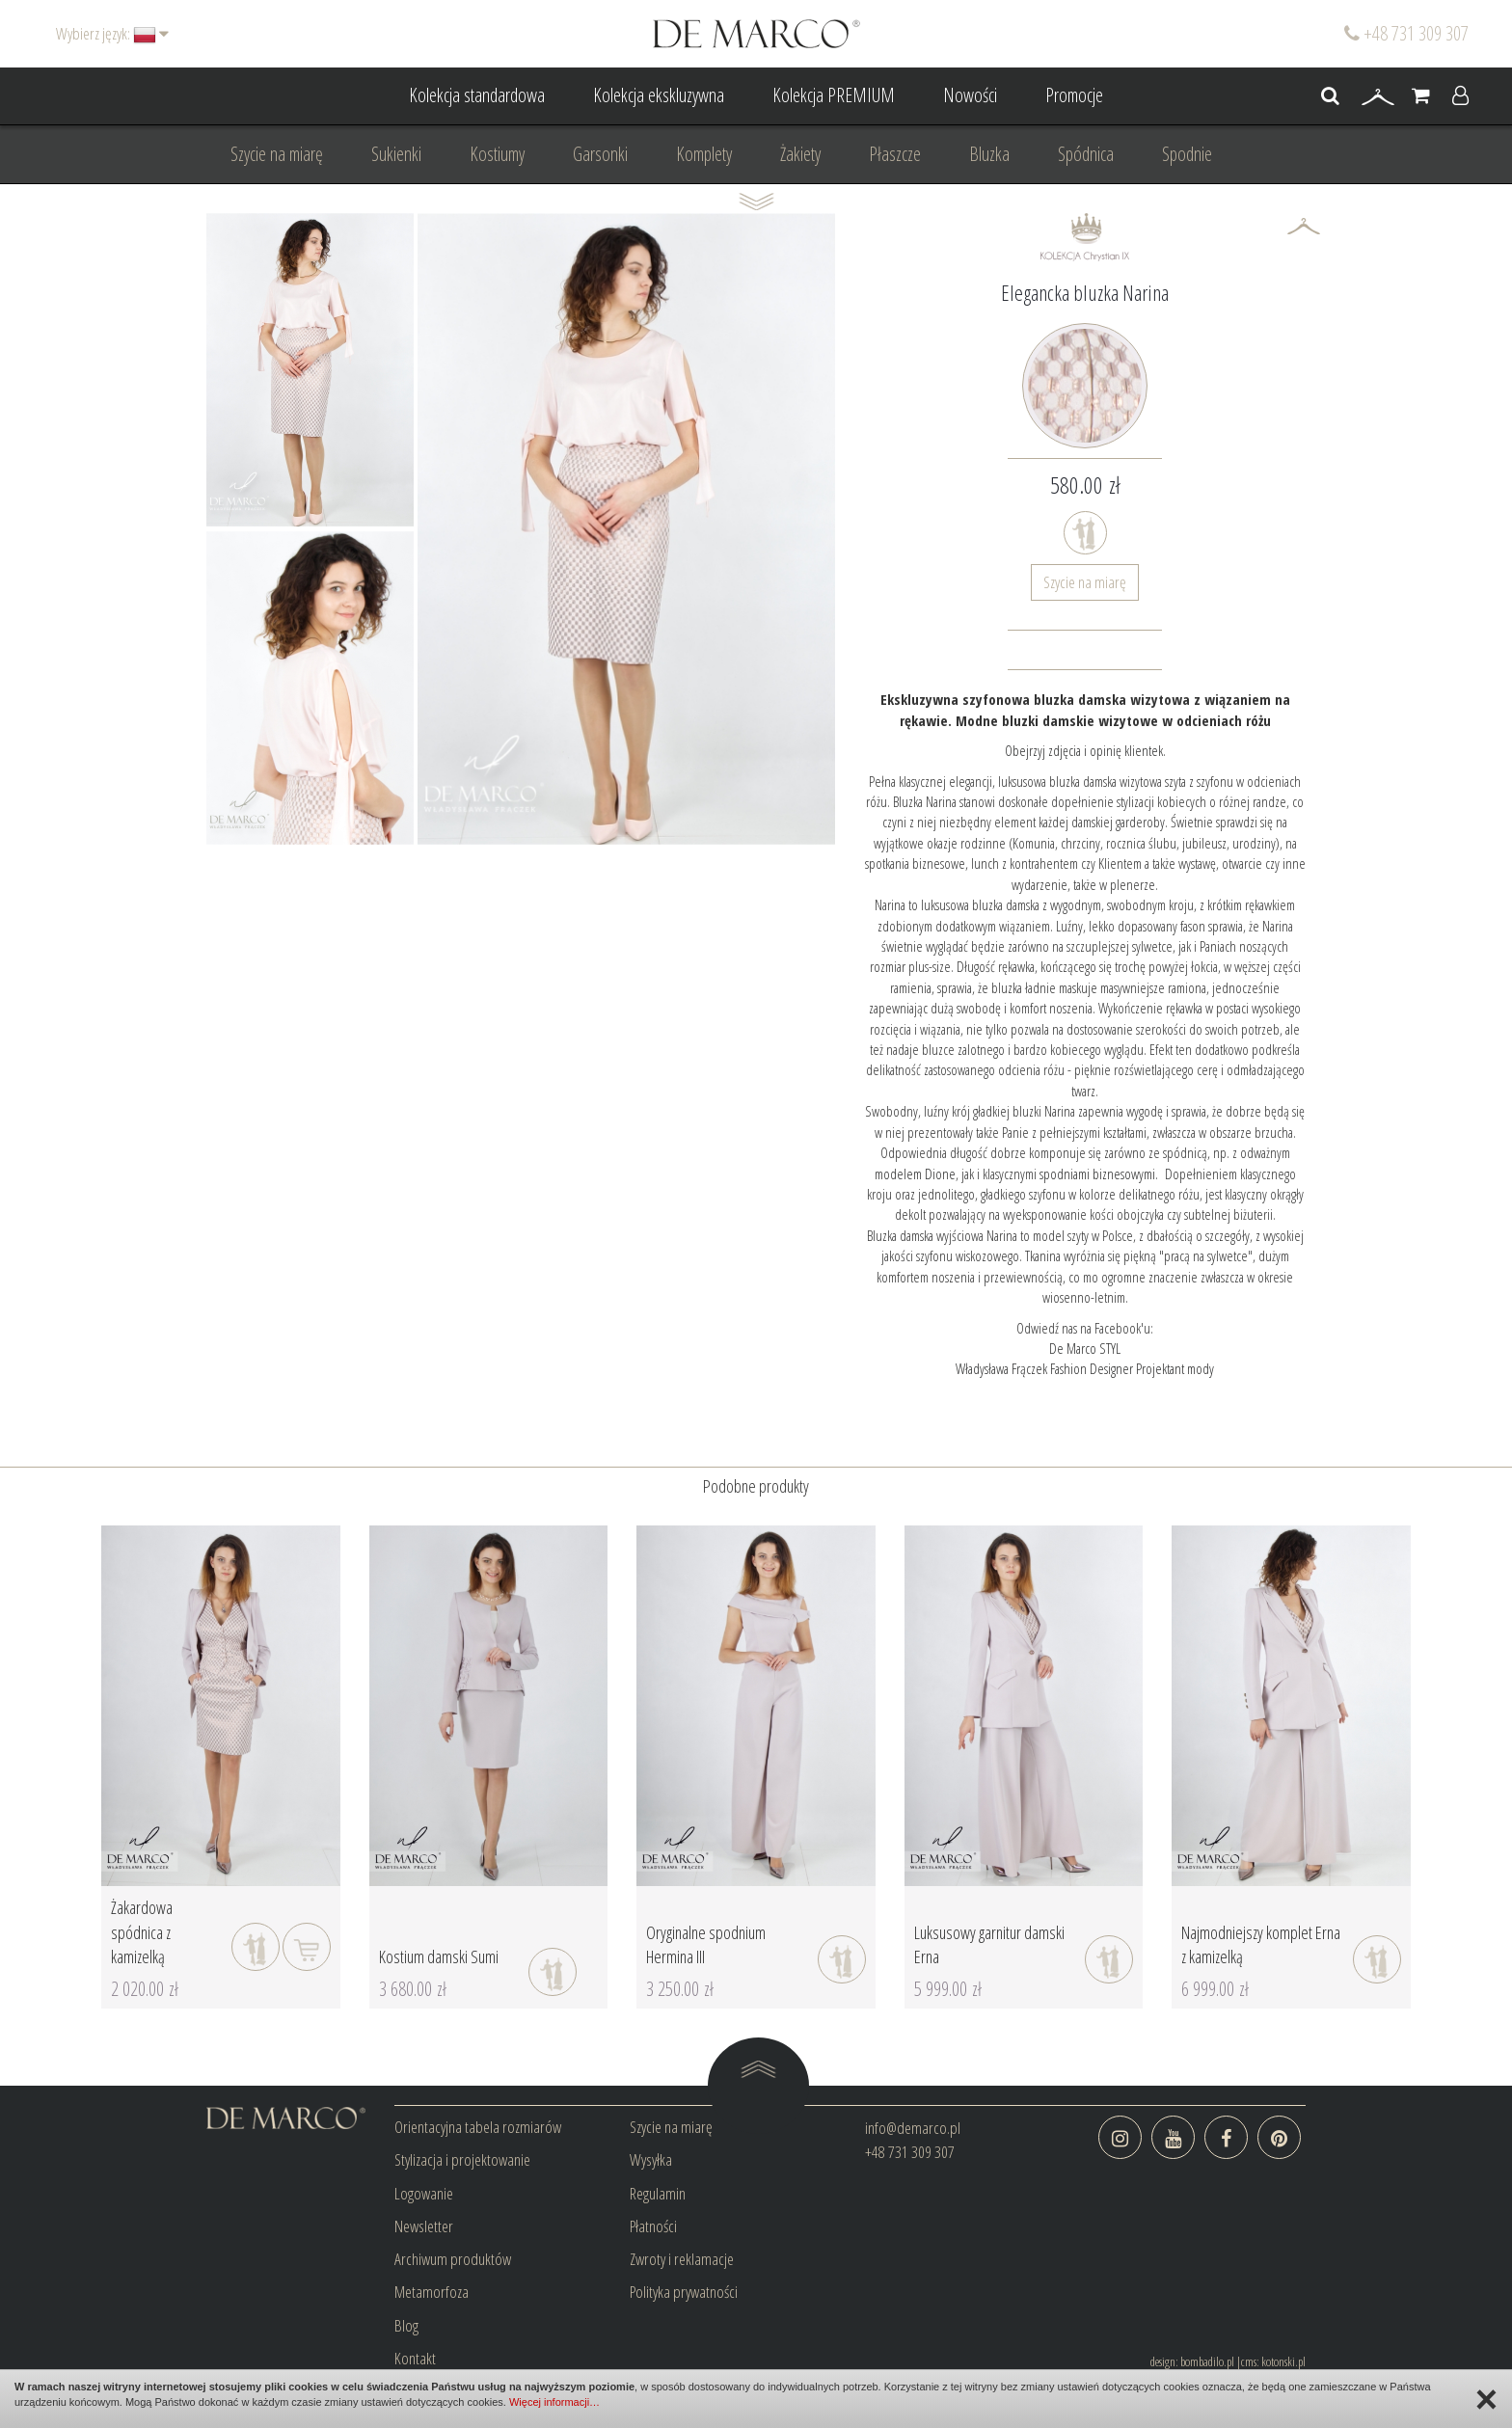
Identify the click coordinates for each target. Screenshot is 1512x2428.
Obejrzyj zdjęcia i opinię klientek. (1085, 750)
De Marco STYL (1084, 1348)
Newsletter (423, 2226)
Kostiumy (497, 154)
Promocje (1074, 95)
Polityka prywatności (684, 2291)
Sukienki (396, 154)
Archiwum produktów (452, 2259)
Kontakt (415, 2358)
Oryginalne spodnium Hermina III (706, 1945)
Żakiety (800, 154)
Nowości (970, 95)
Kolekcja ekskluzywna (658, 95)
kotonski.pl (1283, 2361)
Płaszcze (895, 154)
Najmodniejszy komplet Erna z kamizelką (1260, 1945)
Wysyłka (651, 2159)
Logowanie (423, 2193)
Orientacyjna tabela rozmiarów (477, 2127)
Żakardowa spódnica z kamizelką (142, 1932)
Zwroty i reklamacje (682, 2259)
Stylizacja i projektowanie (462, 2159)
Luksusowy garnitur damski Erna (989, 1945)
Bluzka (989, 154)
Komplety (704, 154)
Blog (406, 2325)
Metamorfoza (431, 2291)
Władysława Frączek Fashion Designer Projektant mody (1085, 1368)
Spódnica (1086, 154)
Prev (231, 528)
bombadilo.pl (1207, 2361)
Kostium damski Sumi (439, 1956)
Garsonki (600, 154)
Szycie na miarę (276, 154)
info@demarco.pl (912, 2128)
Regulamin (658, 2193)
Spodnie (1187, 154)
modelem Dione (915, 1173)
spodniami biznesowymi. (1099, 1173)
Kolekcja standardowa (477, 95)
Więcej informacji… (554, 2402)
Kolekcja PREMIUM (833, 95)
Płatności (653, 2226)
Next (388, 528)
